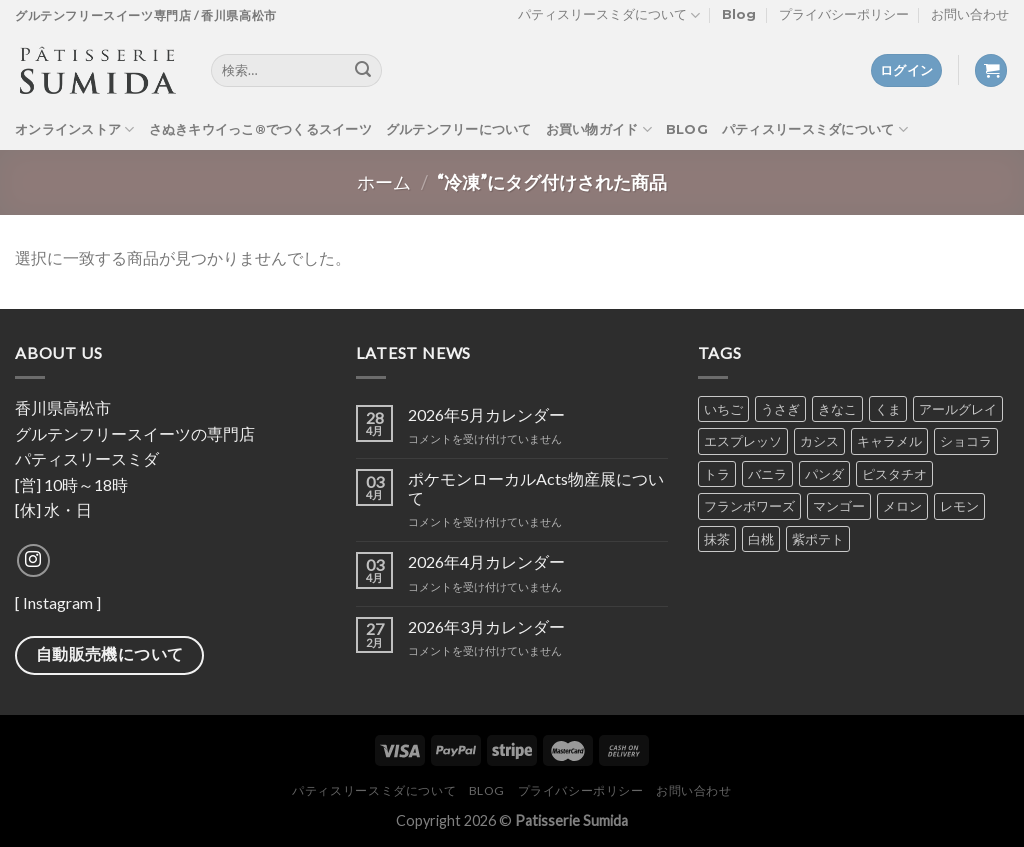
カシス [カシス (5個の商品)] (819, 441)
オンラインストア (75, 129)
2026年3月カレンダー (486, 626)
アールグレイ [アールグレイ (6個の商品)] (958, 409)
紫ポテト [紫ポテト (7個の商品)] (818, 539)
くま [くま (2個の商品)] (888, 409)
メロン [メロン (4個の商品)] (902, 506)
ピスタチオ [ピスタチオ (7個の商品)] (894, 474)
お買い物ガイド (599, 129)
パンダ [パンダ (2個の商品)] (824, 474)
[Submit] (363, 71)
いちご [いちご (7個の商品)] (723, 409)
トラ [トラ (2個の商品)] (717, 474)
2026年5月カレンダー (486, 414)
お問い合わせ (970, 14)
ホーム (384, 182)
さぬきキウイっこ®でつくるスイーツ (260, 129)
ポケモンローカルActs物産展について (536, 488)
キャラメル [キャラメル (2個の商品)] (889, 441)
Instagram (58, 602)
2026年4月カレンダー (486, 561)
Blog (739, 14)
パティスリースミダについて (609, 15)
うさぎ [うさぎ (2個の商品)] (780, 409)
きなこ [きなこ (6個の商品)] (837, 409)
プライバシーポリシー (844, 14)
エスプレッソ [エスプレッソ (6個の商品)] (743, 441)
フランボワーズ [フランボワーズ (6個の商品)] (749, 506)
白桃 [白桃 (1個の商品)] (761, 539)
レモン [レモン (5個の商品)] (959, 506)
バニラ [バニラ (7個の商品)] (767, 474)
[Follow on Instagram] (33, 560)
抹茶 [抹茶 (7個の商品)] (717, 539)
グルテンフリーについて (459, 129)
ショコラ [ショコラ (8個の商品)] (966, 441)
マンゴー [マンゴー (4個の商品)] (839, 506)
